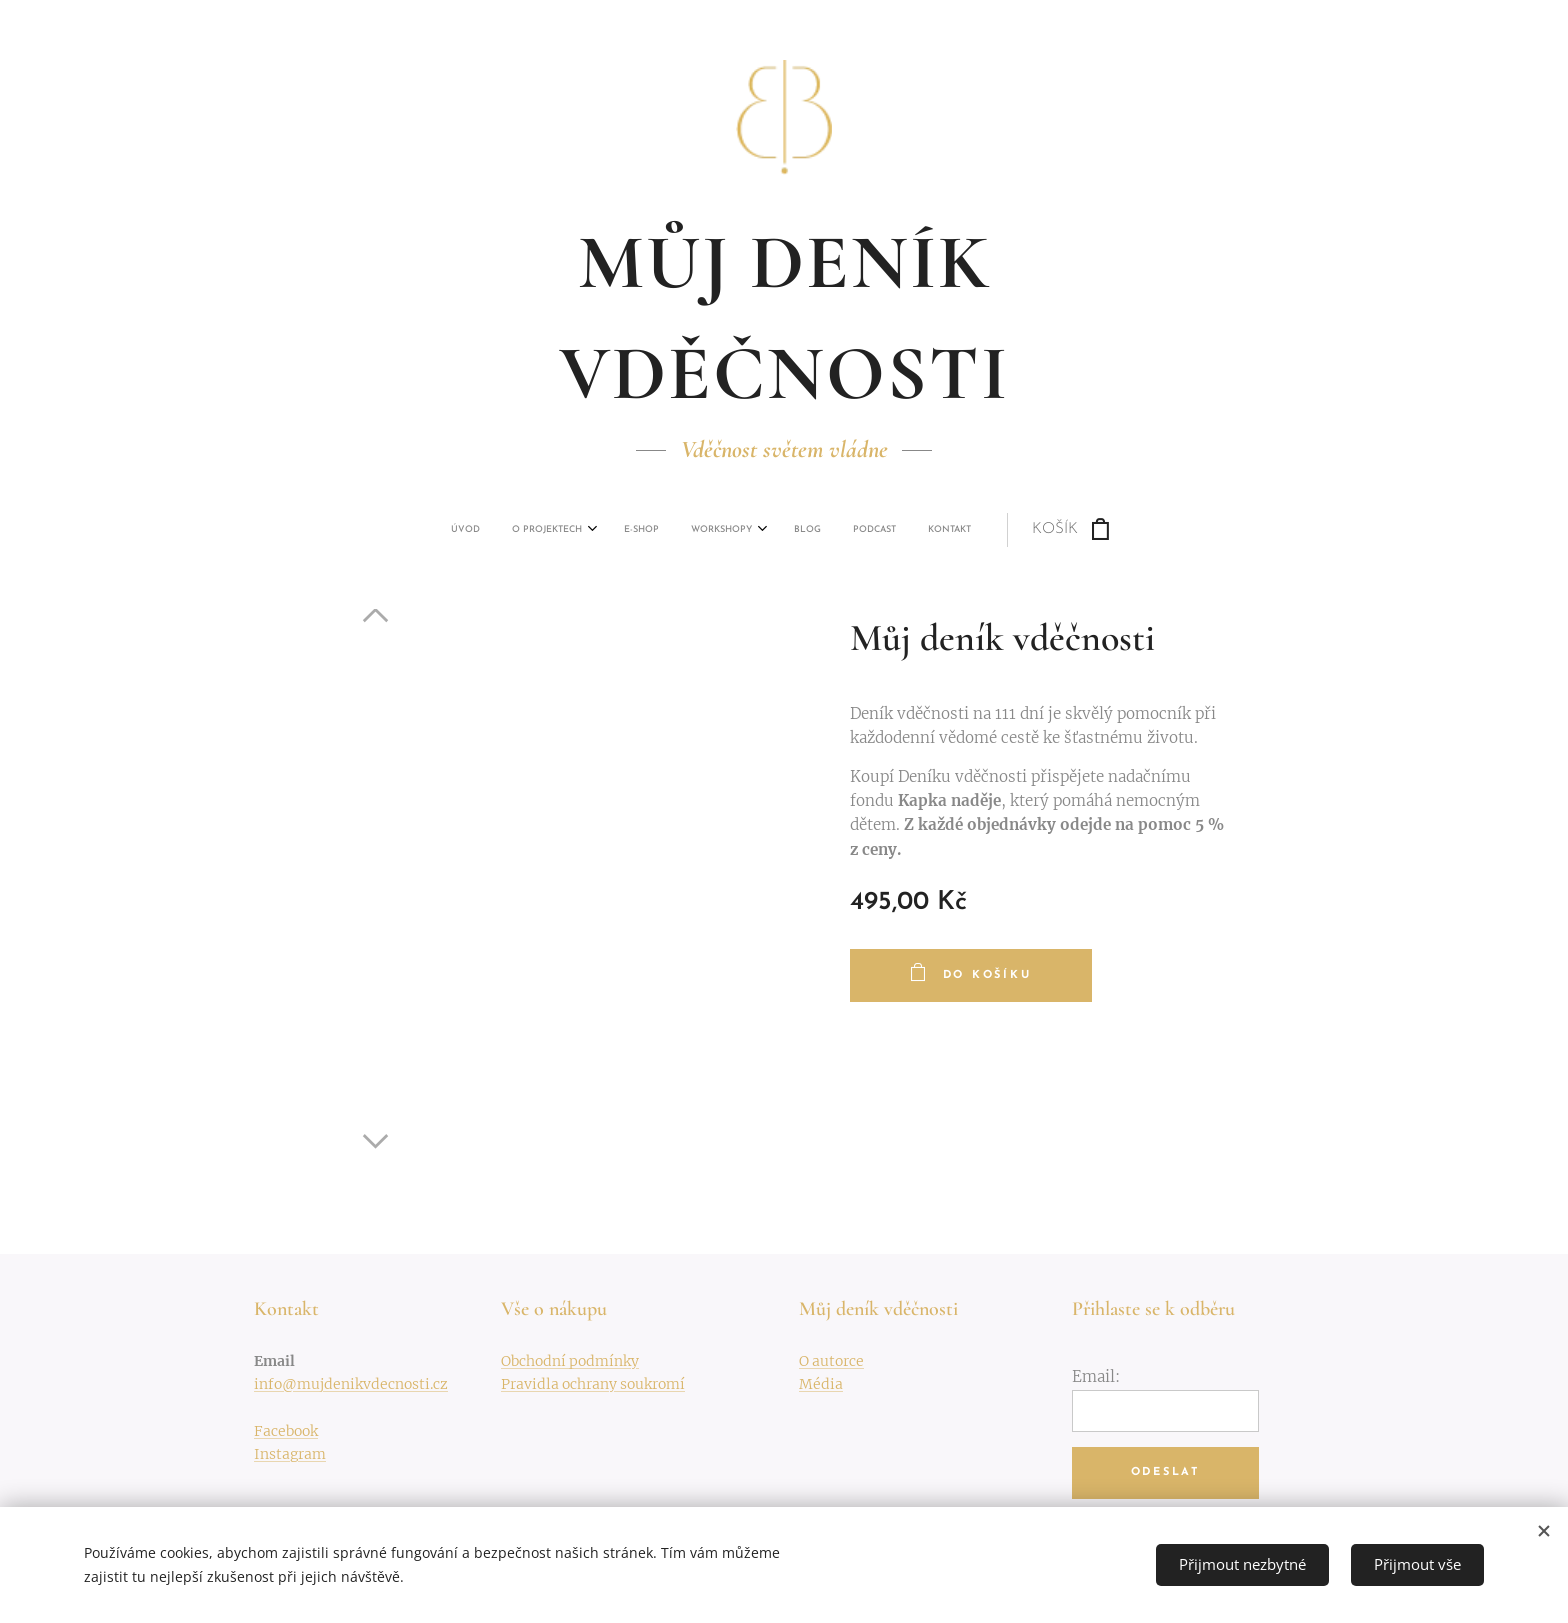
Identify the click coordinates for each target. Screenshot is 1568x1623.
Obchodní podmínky (570, 1361)
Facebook (286, 1431)
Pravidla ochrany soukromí (593, 1384)
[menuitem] (613, 530)
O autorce (831, 1361)
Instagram (290, 1454)
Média (821, 1384)
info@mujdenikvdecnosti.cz (351, 1384)
